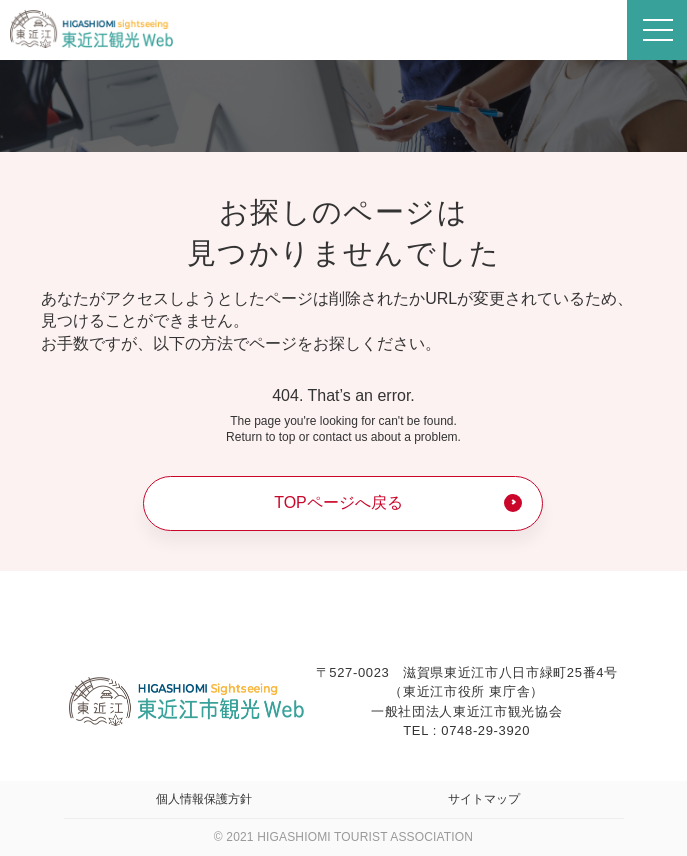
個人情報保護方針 (204, 799)
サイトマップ (484, 799)
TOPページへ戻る (338, 502)
